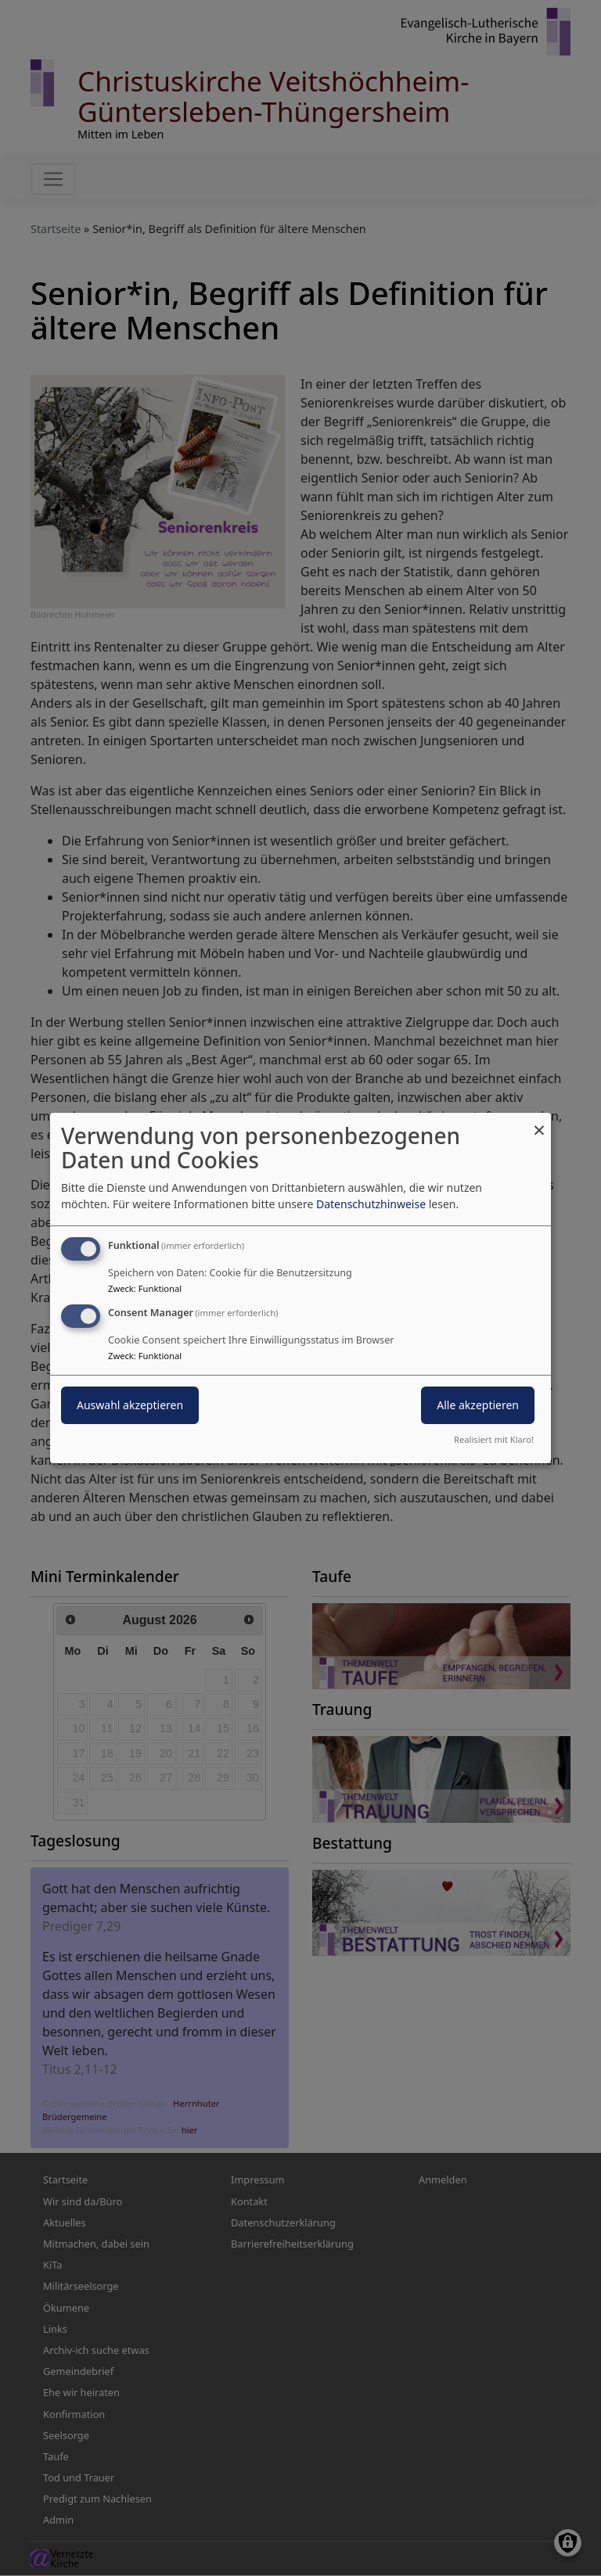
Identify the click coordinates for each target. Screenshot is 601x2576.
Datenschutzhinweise (371, 1204)
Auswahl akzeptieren (130, 1404)
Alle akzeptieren (478, 1404)
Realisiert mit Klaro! (494, 1439)
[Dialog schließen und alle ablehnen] (539, 1122)
